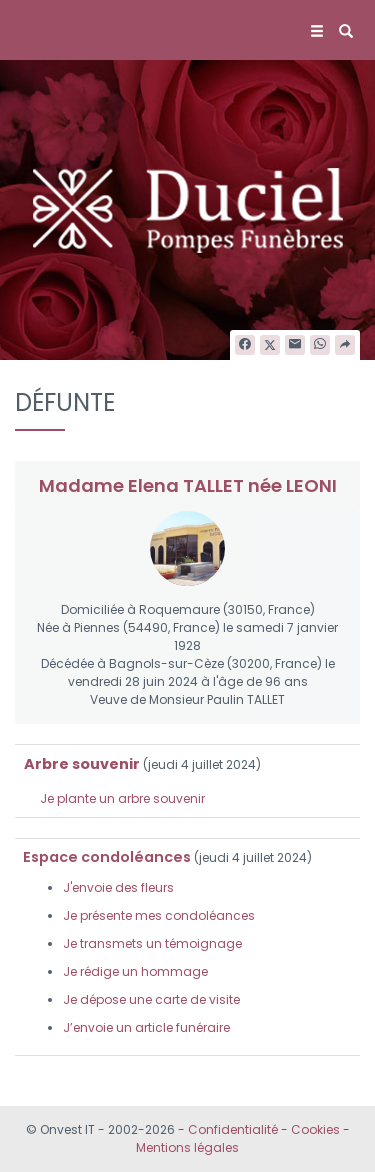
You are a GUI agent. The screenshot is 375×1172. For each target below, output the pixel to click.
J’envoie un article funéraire (146, 1027)
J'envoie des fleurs (118, 887)
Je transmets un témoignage (152, 943)
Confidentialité (233, 1129)
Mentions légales (187, 1147)
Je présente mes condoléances (159, 915)
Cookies (315, 1129)
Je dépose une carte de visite (151, 999)
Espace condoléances (107, 857)
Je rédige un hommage (135, 971)
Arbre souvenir (82, 764)
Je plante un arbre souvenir (122, 798)
